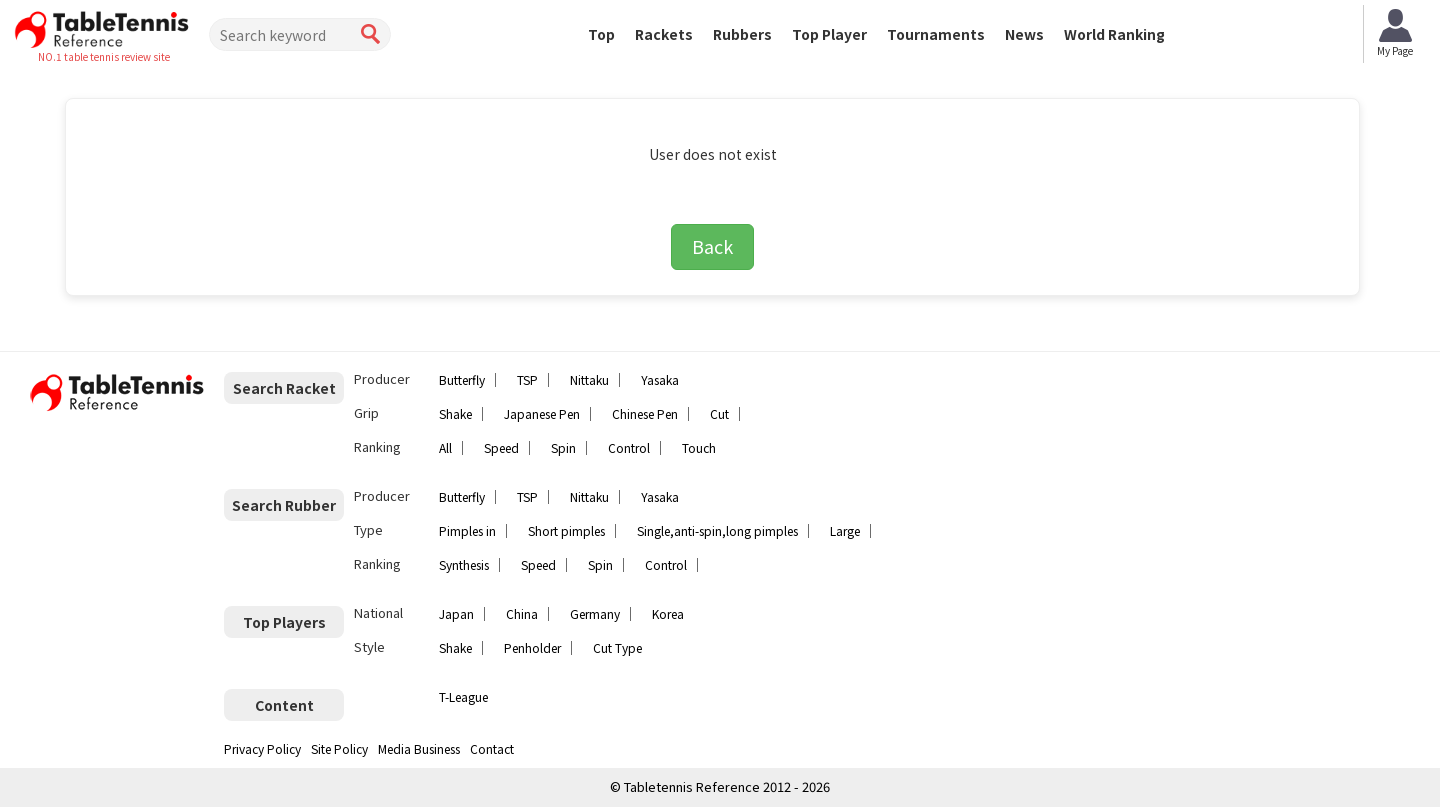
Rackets (664, 34)
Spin (563, 447)
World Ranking (1114, 34)
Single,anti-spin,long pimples (717, 530)
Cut (719, 413)
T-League (463, 696)
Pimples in (467, 530)
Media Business (419, 748)
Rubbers (742, 34)
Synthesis (464, 564)
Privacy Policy (262, 748)
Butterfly (462, 379)
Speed (501, 447)
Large (845, 530)
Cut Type (617, 647)
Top (601, 34)
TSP (527, 379)
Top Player (829, 34)
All (445, 447)
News (1024, 34)
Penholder (532, 647)
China (522, 613)
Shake (455, 413)
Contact (492, 748)
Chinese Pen (645, 413)
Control (629, 447)
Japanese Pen (542, 413)
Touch (699, 447)
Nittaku (589, 379)
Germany (595, 613)
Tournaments (936, 34)
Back (712, 246)
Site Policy (339, 748)
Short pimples (566, 530)
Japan (456, 613)
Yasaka (660, 379)
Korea (668, 613)
